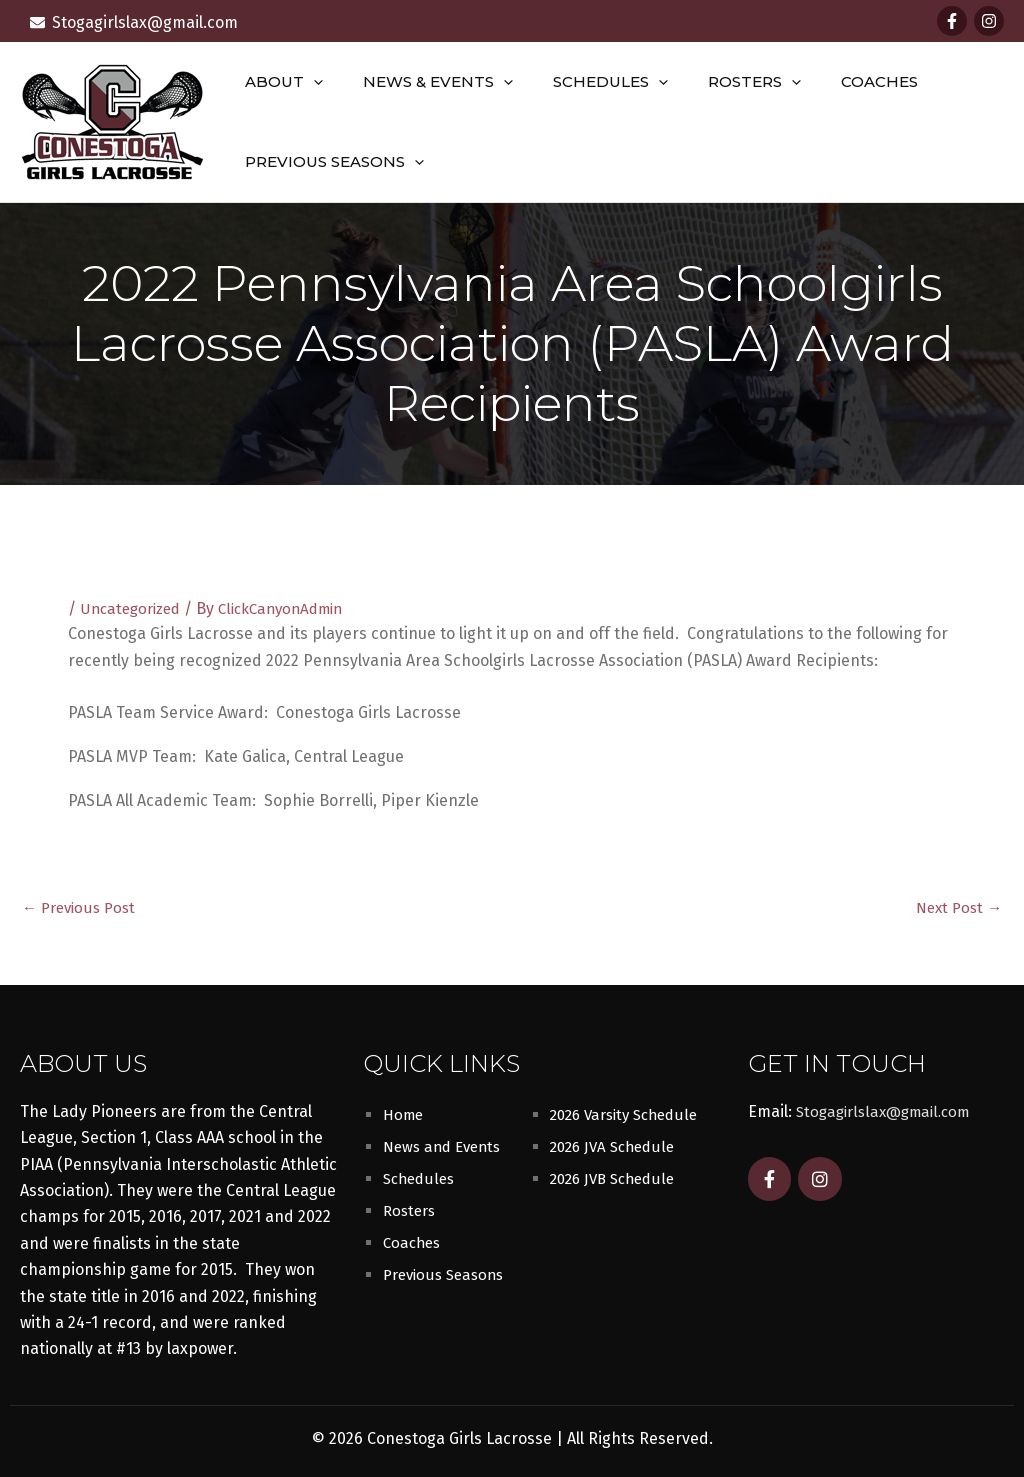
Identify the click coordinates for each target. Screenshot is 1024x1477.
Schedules (585, 82)
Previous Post (82, 907)
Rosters (719, 82)
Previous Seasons (329, 162)
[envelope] (134, 22)
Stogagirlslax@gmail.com (889, 1111)
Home (404, 1114)
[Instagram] (989, 21)
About (279, 82)
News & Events (423, 82)
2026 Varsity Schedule (630, 1114)
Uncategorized (134, 608)
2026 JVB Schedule (617, 1178)
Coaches (834, 81)
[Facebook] (952, 21)
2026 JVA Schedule (616, 1146)
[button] (308, 82)
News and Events (446, 1146)
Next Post (956, 907)
